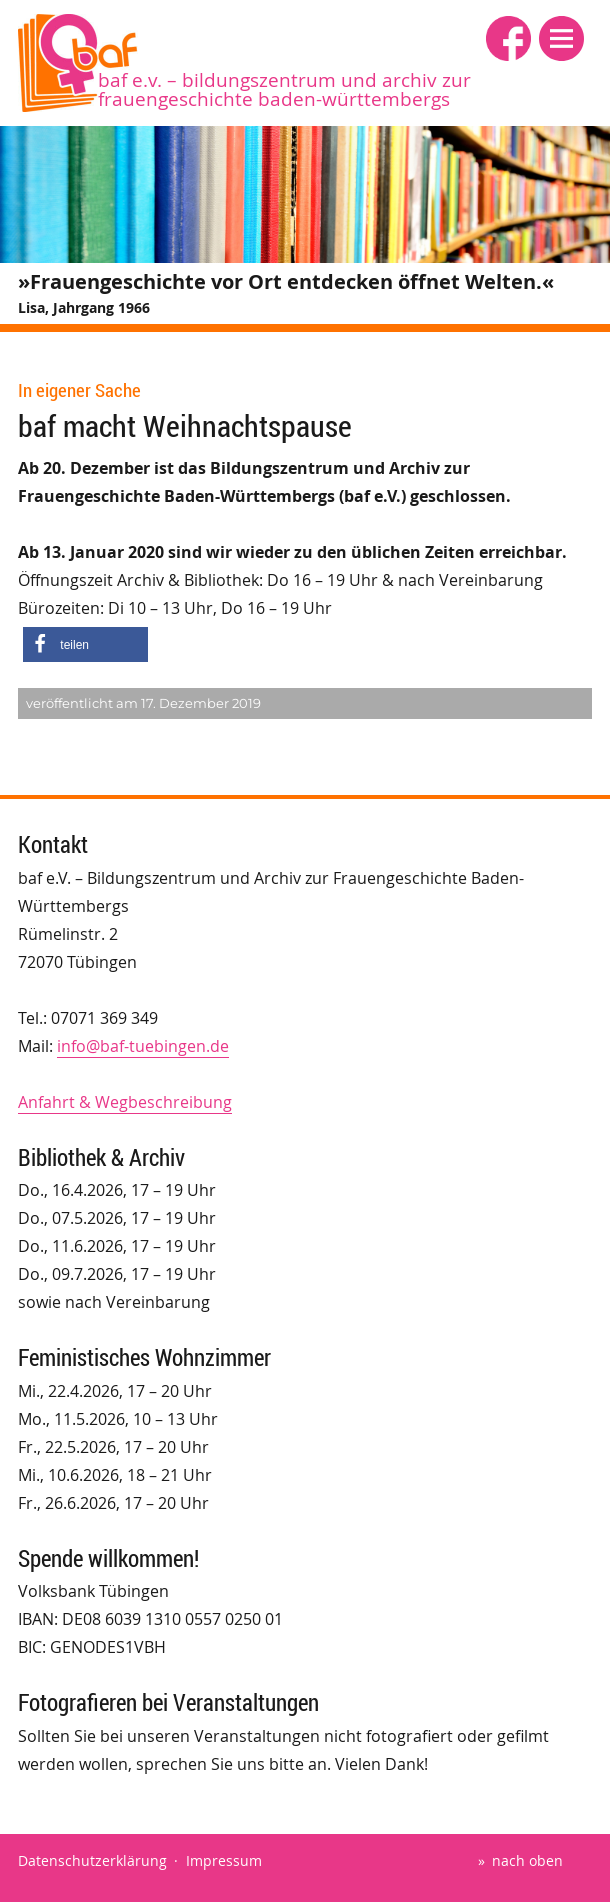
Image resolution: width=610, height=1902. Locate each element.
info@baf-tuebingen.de (143, 1046)
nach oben (527, 1860)
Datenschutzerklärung (92, 1860)
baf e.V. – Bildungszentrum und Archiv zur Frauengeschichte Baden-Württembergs (284, 89)
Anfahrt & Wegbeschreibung (125, 1102)
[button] (561, 38)
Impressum (224, 1860)
